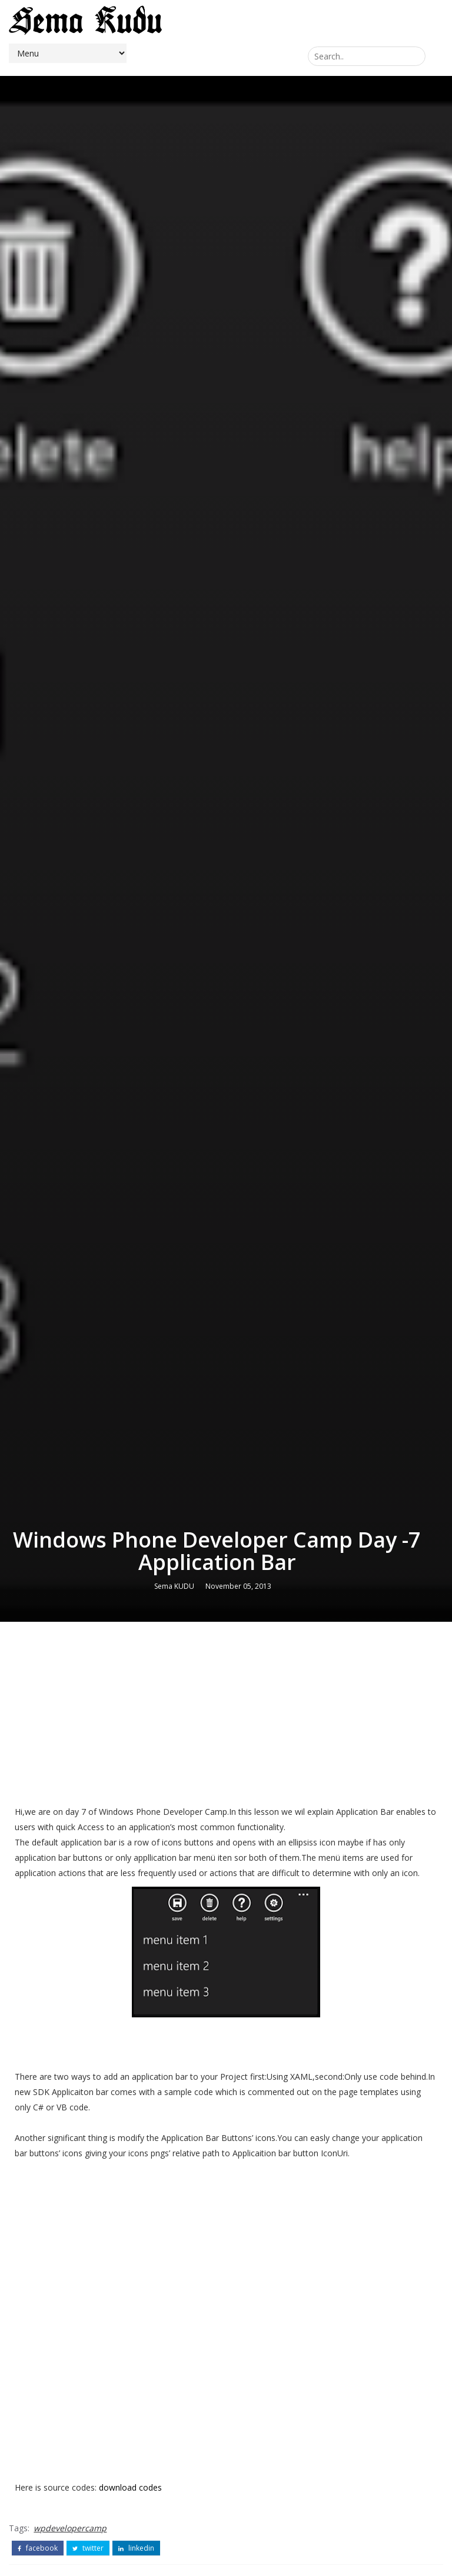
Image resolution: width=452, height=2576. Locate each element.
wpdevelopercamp (70, 2528)
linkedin (136, 2548)
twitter (88, 2548)
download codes (130, 2487)
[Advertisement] (226, 1716)
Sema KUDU (174, 1586)
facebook (38, 2548)
